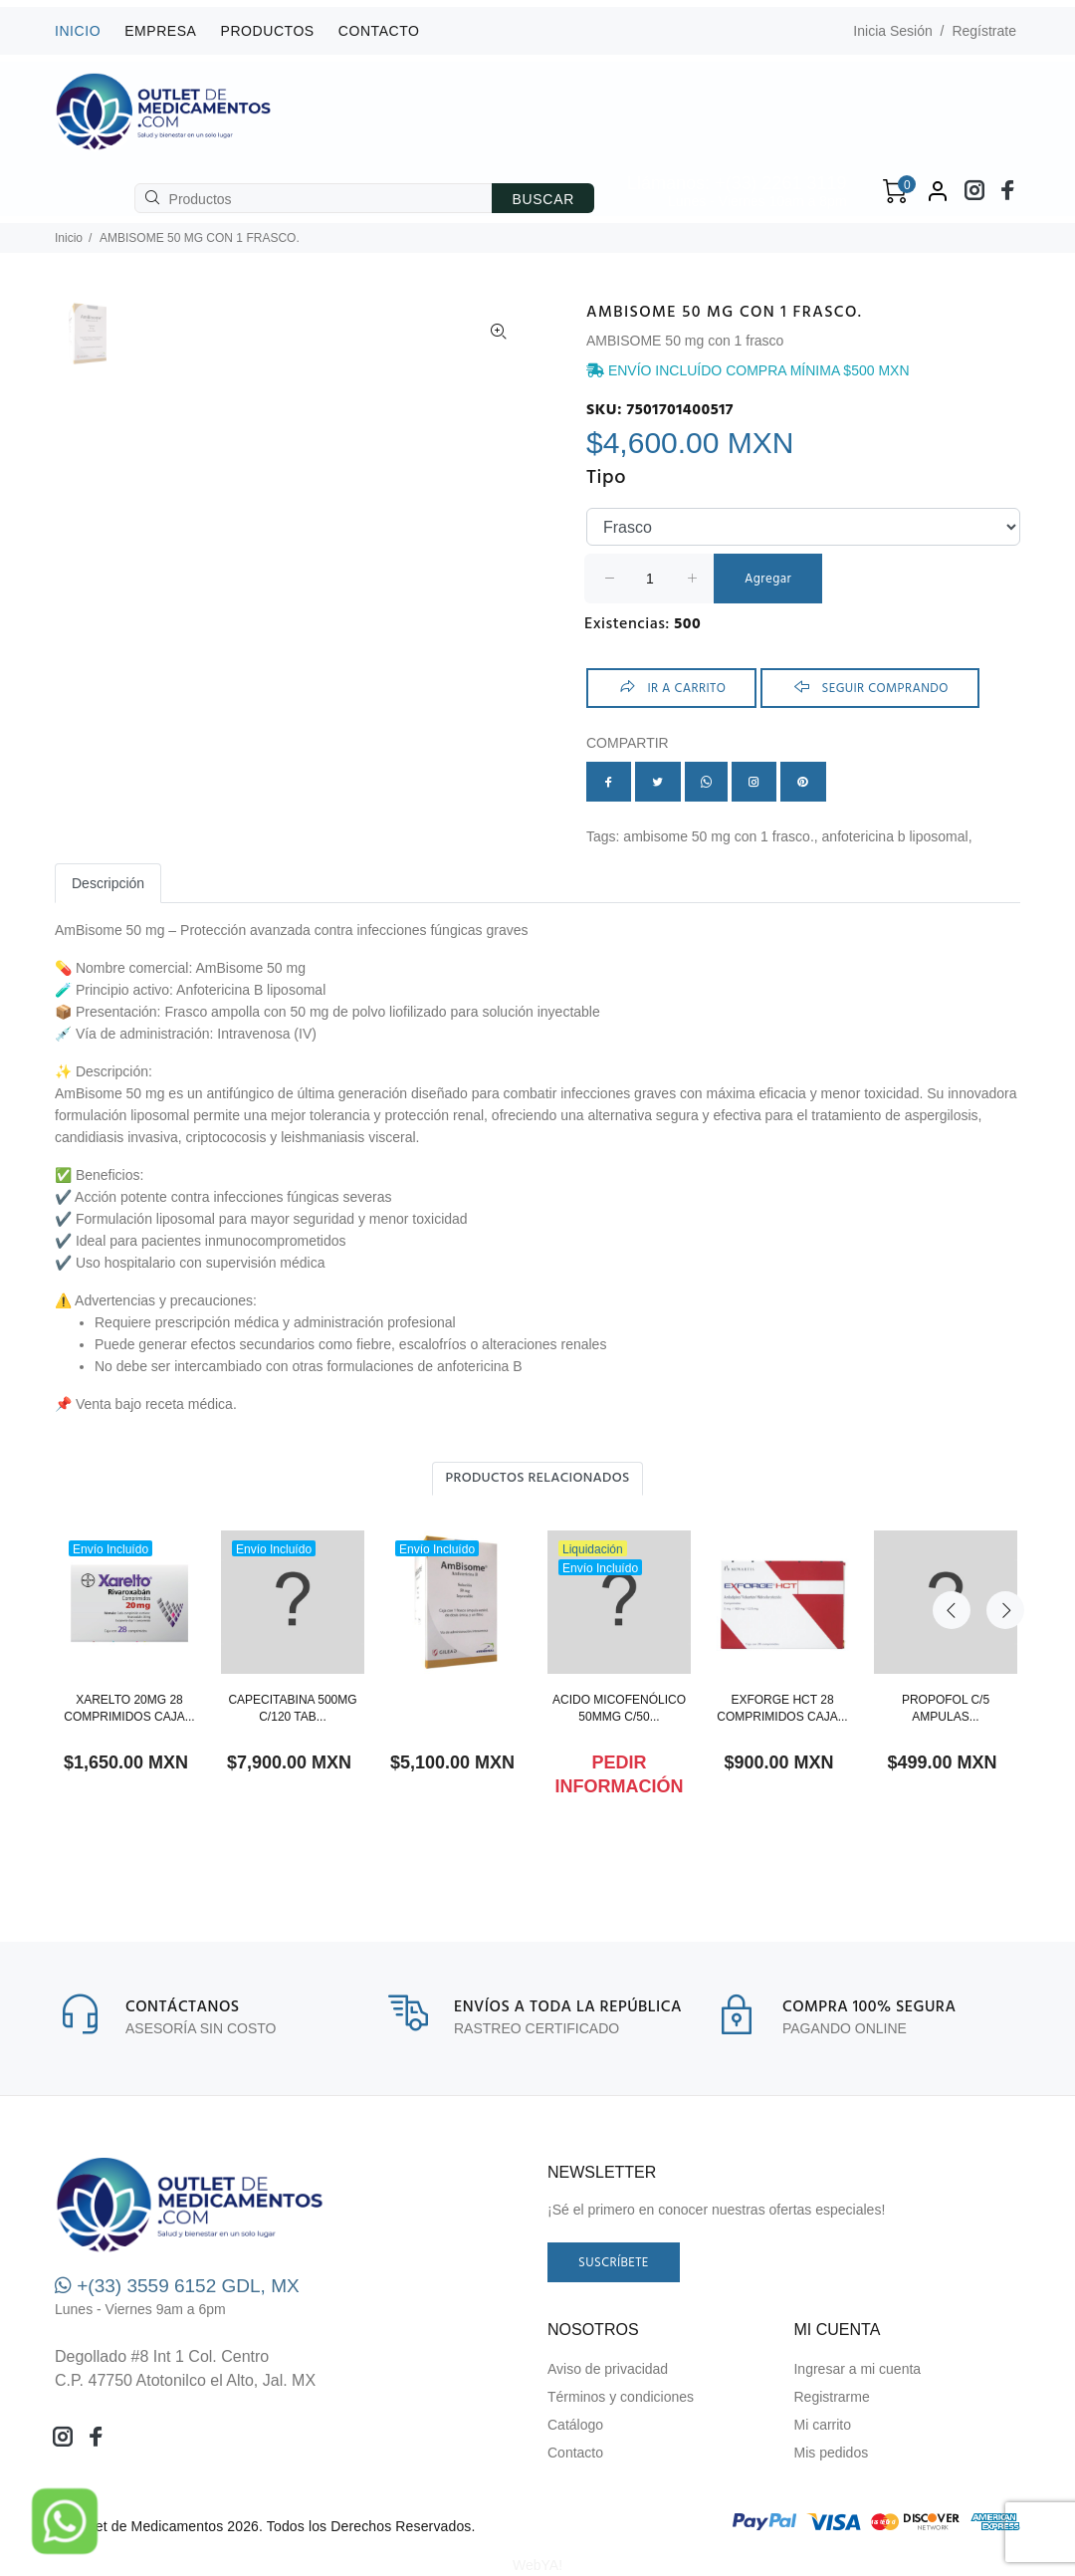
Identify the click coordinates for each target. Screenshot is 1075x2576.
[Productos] (313, 198)
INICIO (78, 31)
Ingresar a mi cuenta (857, 2369)
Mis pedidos (830, 2452)
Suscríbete (613, 2262)
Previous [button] (951, 1479)
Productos (268, 31)
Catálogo (575, 2425)
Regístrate (984, 31)
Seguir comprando (870, 687)
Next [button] (998, 1479)
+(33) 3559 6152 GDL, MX (177, 2285)
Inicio (69, 238)
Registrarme (831, 2397)
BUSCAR (543, 199)
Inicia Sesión (892, 31)
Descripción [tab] (108, 883)
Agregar (768, 579)
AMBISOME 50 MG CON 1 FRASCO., (722, 836)
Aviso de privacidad (607, 2369)
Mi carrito (822, 2425)
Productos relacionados (538, 1478)
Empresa (160, 31)
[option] (87, 343)
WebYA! (537, 2565)
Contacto (379, 31)
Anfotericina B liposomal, (897, 836)
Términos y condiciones (620, 2397)
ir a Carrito (671, 687)
